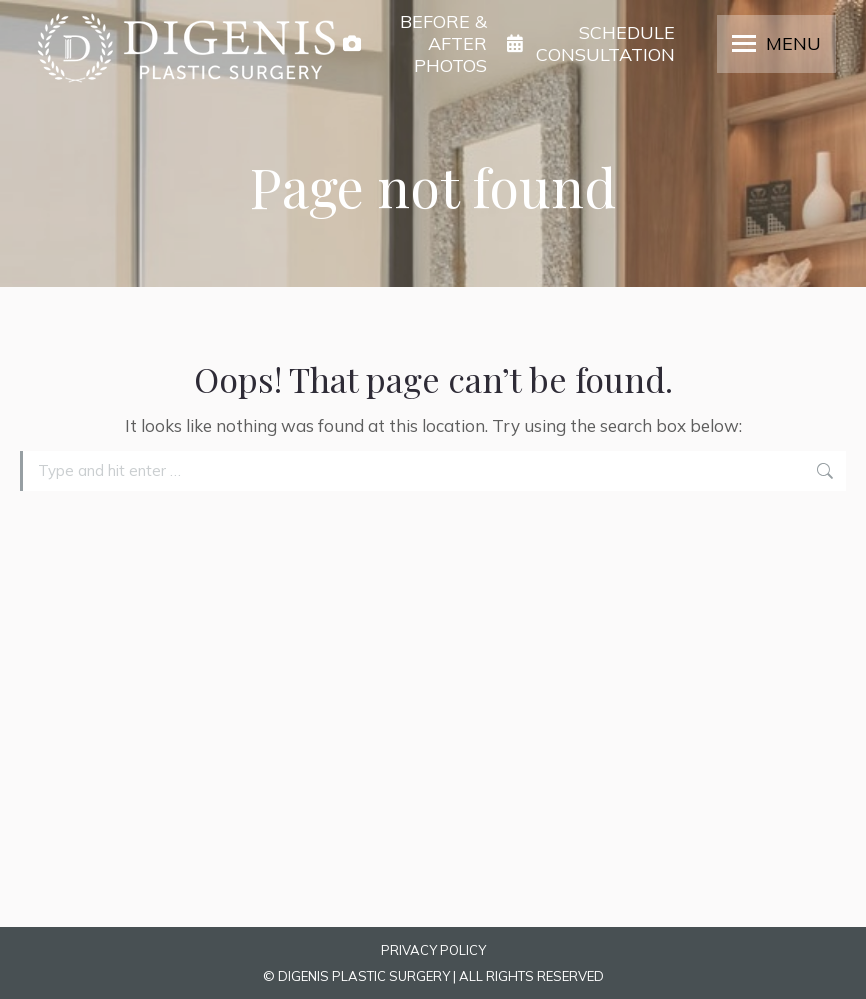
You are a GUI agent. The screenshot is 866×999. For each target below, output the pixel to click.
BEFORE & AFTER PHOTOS (415, 44)
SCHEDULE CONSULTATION (591, 44)
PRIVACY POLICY (433, 950)
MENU (793, 44)
